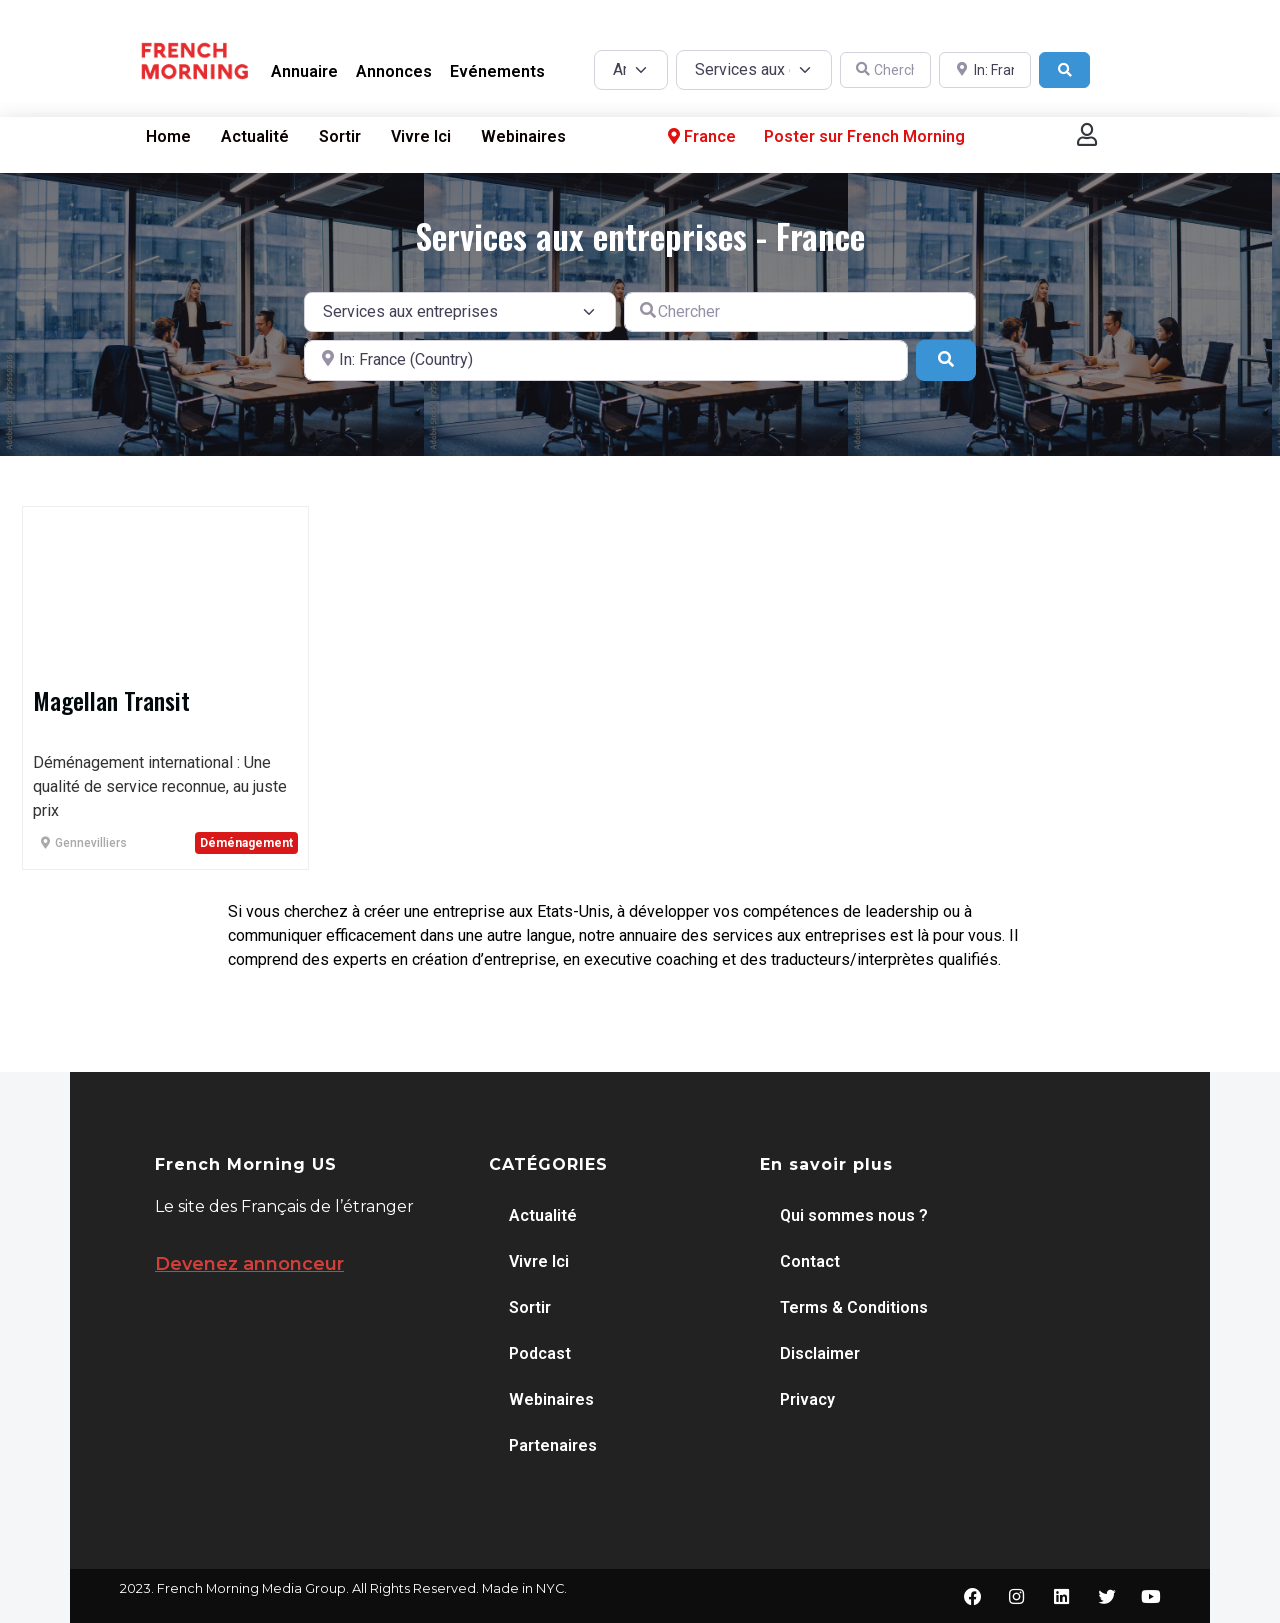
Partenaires (553, 1445)
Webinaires (523, 136)
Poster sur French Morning (864, 136)
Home (168, 136)
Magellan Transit (111, 700)
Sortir (340, 136)
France (700, 137)
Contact (810, 1261)
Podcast (540, 1353)
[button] (1087, 134)
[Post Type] (631, 70)
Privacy (807, 1399)
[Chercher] (886, 70)
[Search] (1065, 70)
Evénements (497, 71)
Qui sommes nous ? (854, 1215)
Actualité (255, 136)
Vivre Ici (421, 136)
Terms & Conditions (854, 1307)
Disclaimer (820, 1353)
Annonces (394, 71)
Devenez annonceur (249, 1264)
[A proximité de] (985, 70)
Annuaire (304, 71)
